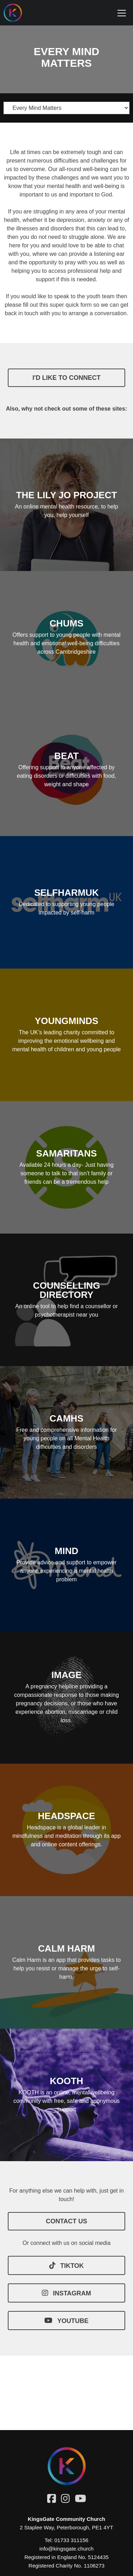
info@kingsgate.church (66, 2549)
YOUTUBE (66, 2320)
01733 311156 (71, 2540)
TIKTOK (66, 2265)
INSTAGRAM (66, 2293)
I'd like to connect (67, 377)
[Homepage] (18, 13)
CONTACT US (66, 2221)
